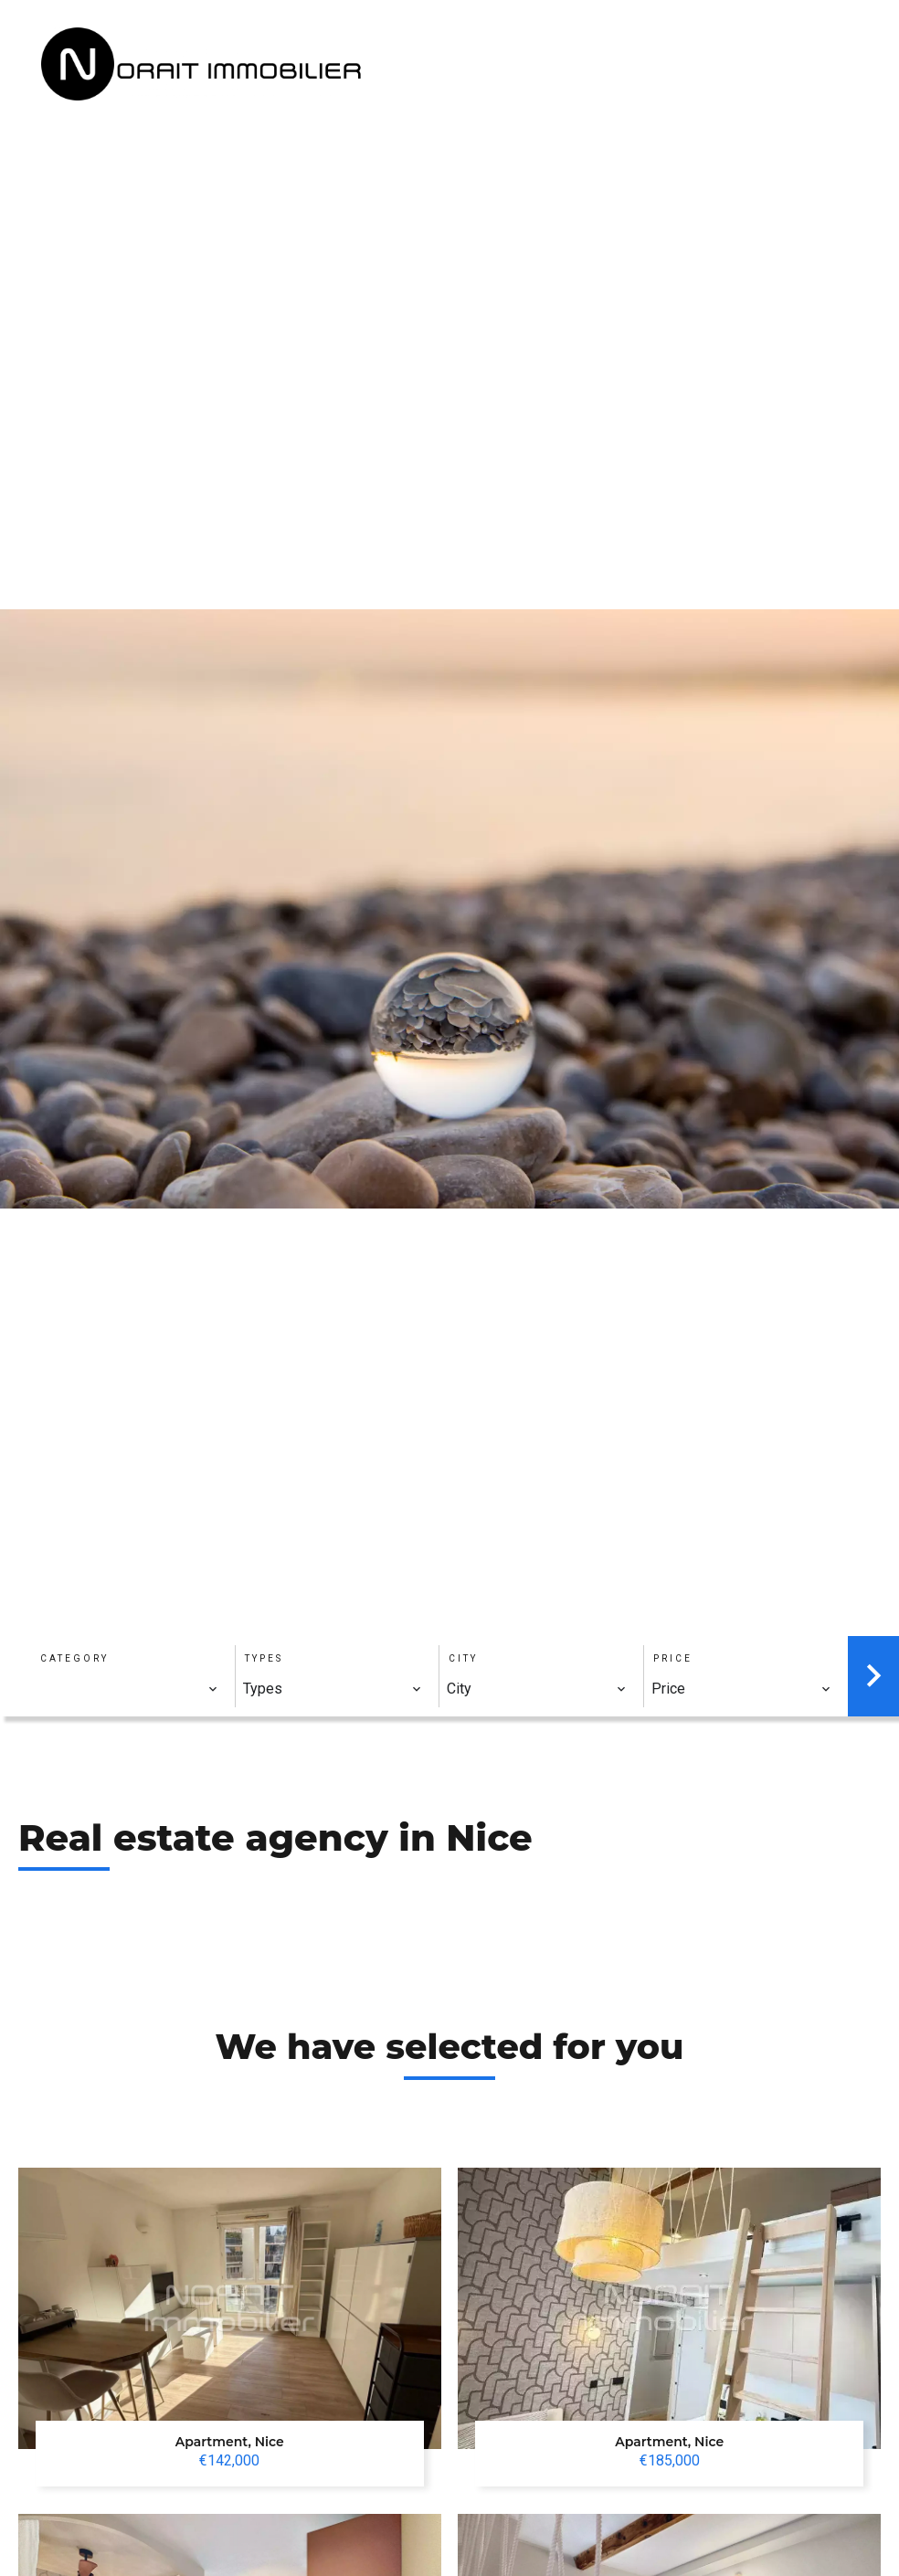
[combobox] (128, 1689)
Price (673, 1658)
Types (264, 1658)
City (463, 1658)
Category (74, 1658)
